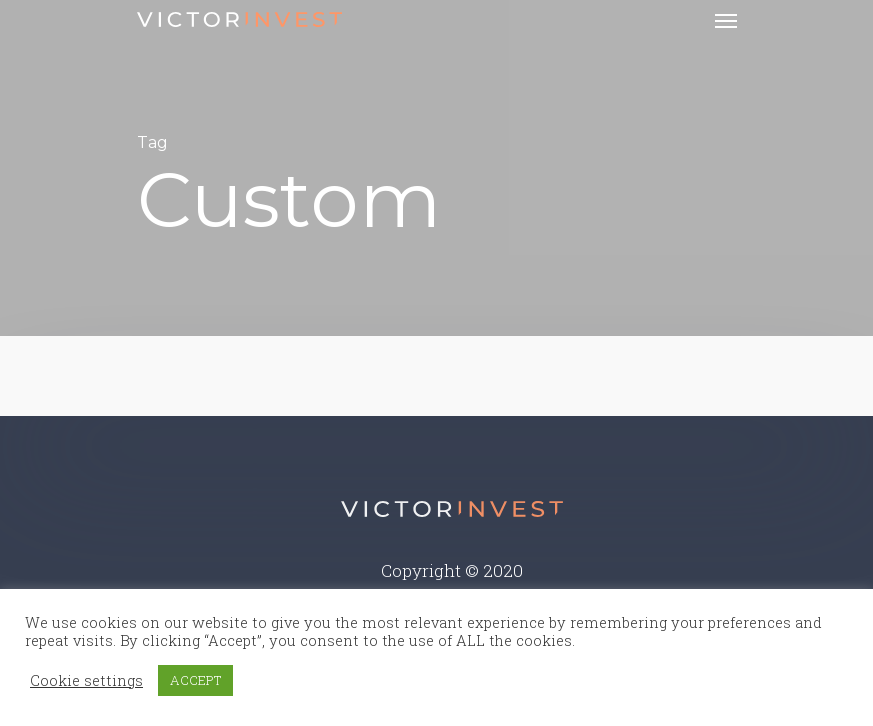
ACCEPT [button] (195, 680)
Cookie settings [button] (86, 681)
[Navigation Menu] (726, 20)
